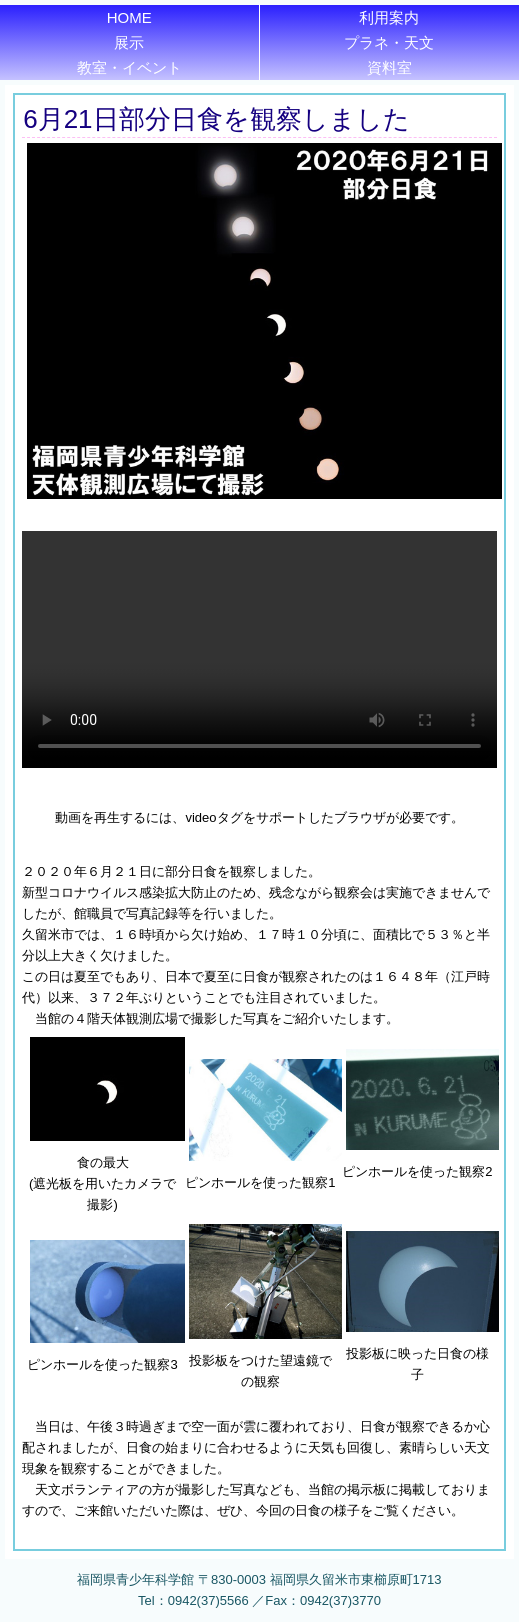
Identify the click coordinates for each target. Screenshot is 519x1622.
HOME (129, 17)
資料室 (389, 67)
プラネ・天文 (389, 42)
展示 (129, 42)
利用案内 (389, 17)
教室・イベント (129, 67)
